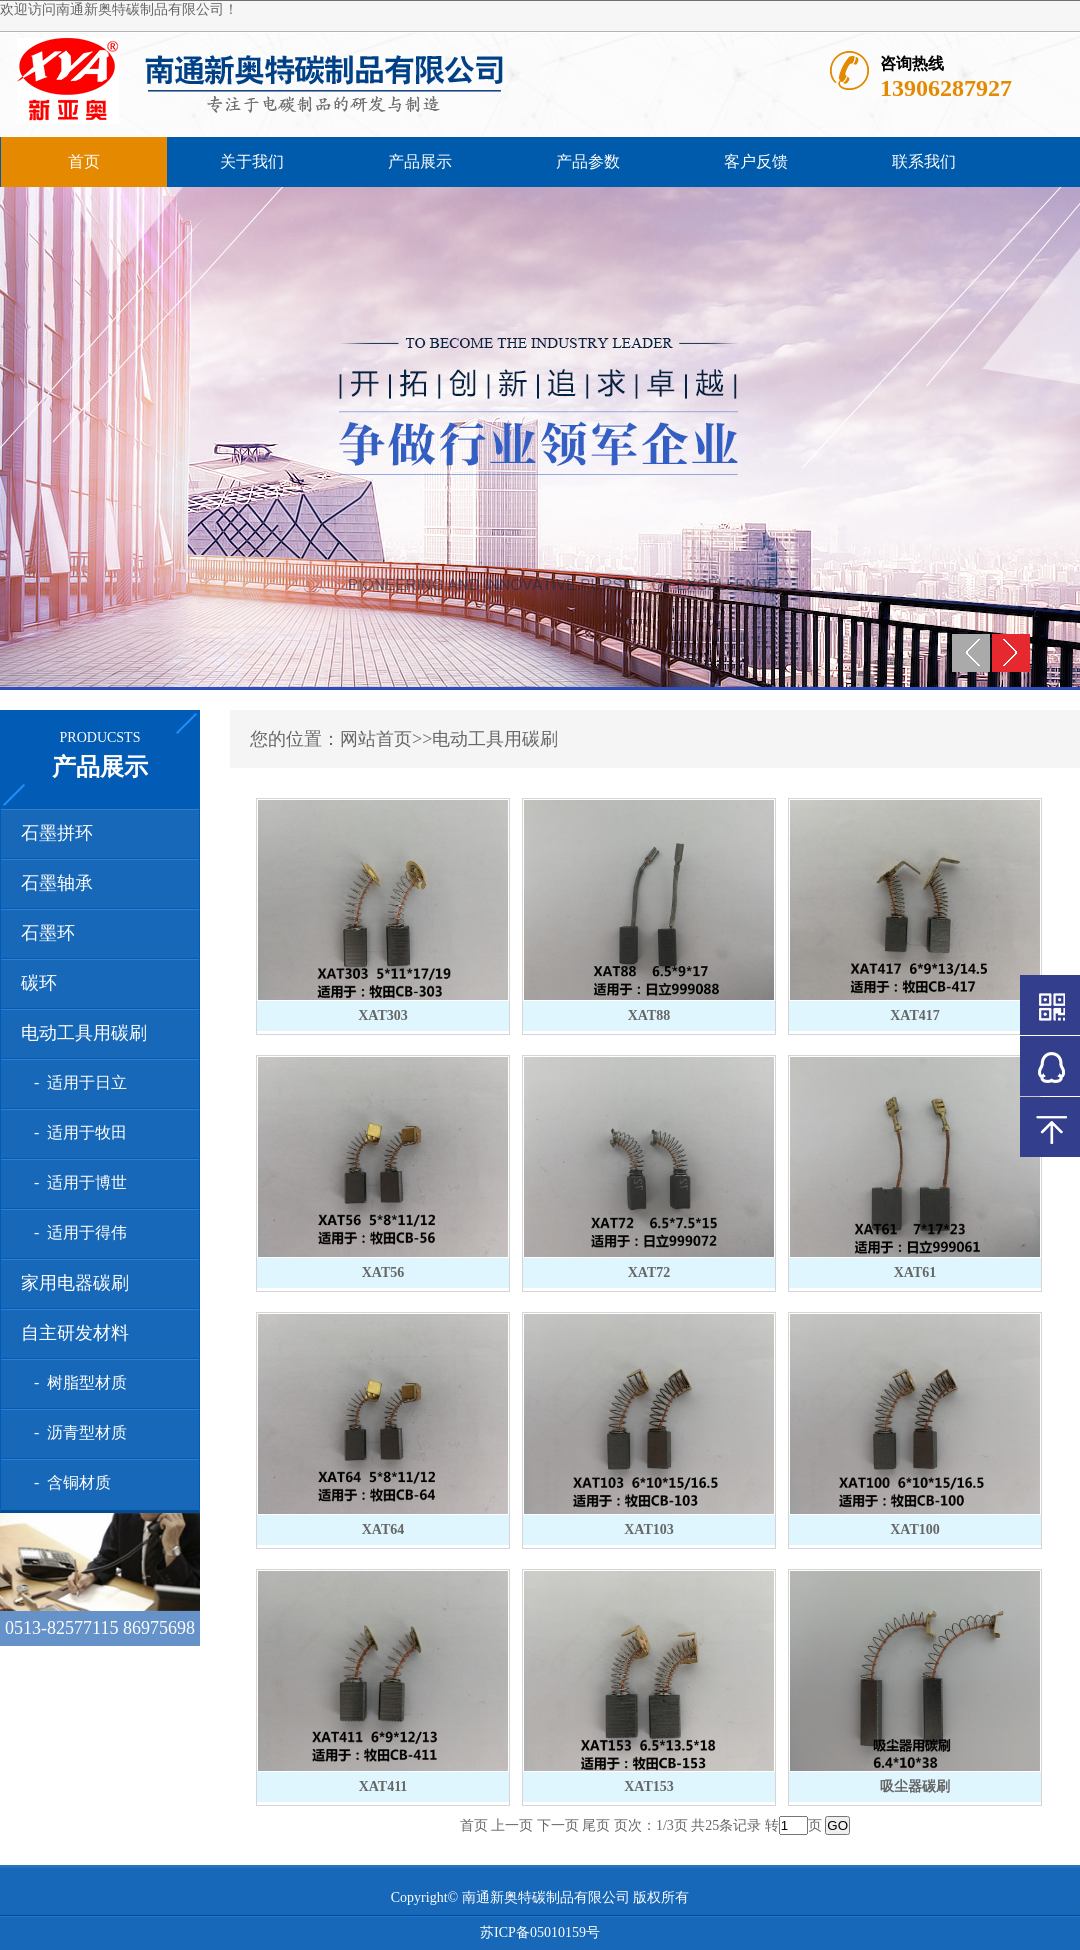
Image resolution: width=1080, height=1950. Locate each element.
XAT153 (649, 1786)
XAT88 (649, 1015)
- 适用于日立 (76, 1082)
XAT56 (383, 1272)
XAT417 (915, 1015)
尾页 (596, 1825)
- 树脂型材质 (76, 1382)
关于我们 (252, 161)
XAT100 (915, 1529)
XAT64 (383, 1529)
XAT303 (383, 1015)
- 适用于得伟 (76, 1232)
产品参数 (588, 161)
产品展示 (420, 161)
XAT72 (649, 1272)
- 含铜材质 (68, 1482)
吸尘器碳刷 (915, 1786)
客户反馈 (756, 161)
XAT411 (383, 1786)
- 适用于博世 (76, 1182)
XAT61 (915, 1272)
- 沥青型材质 (76, 1432)
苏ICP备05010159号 (540, 1932)
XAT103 (649, 1529)
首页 (84, 161)
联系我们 (924, 161)
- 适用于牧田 (76, 1132)
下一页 (558, 1825)
